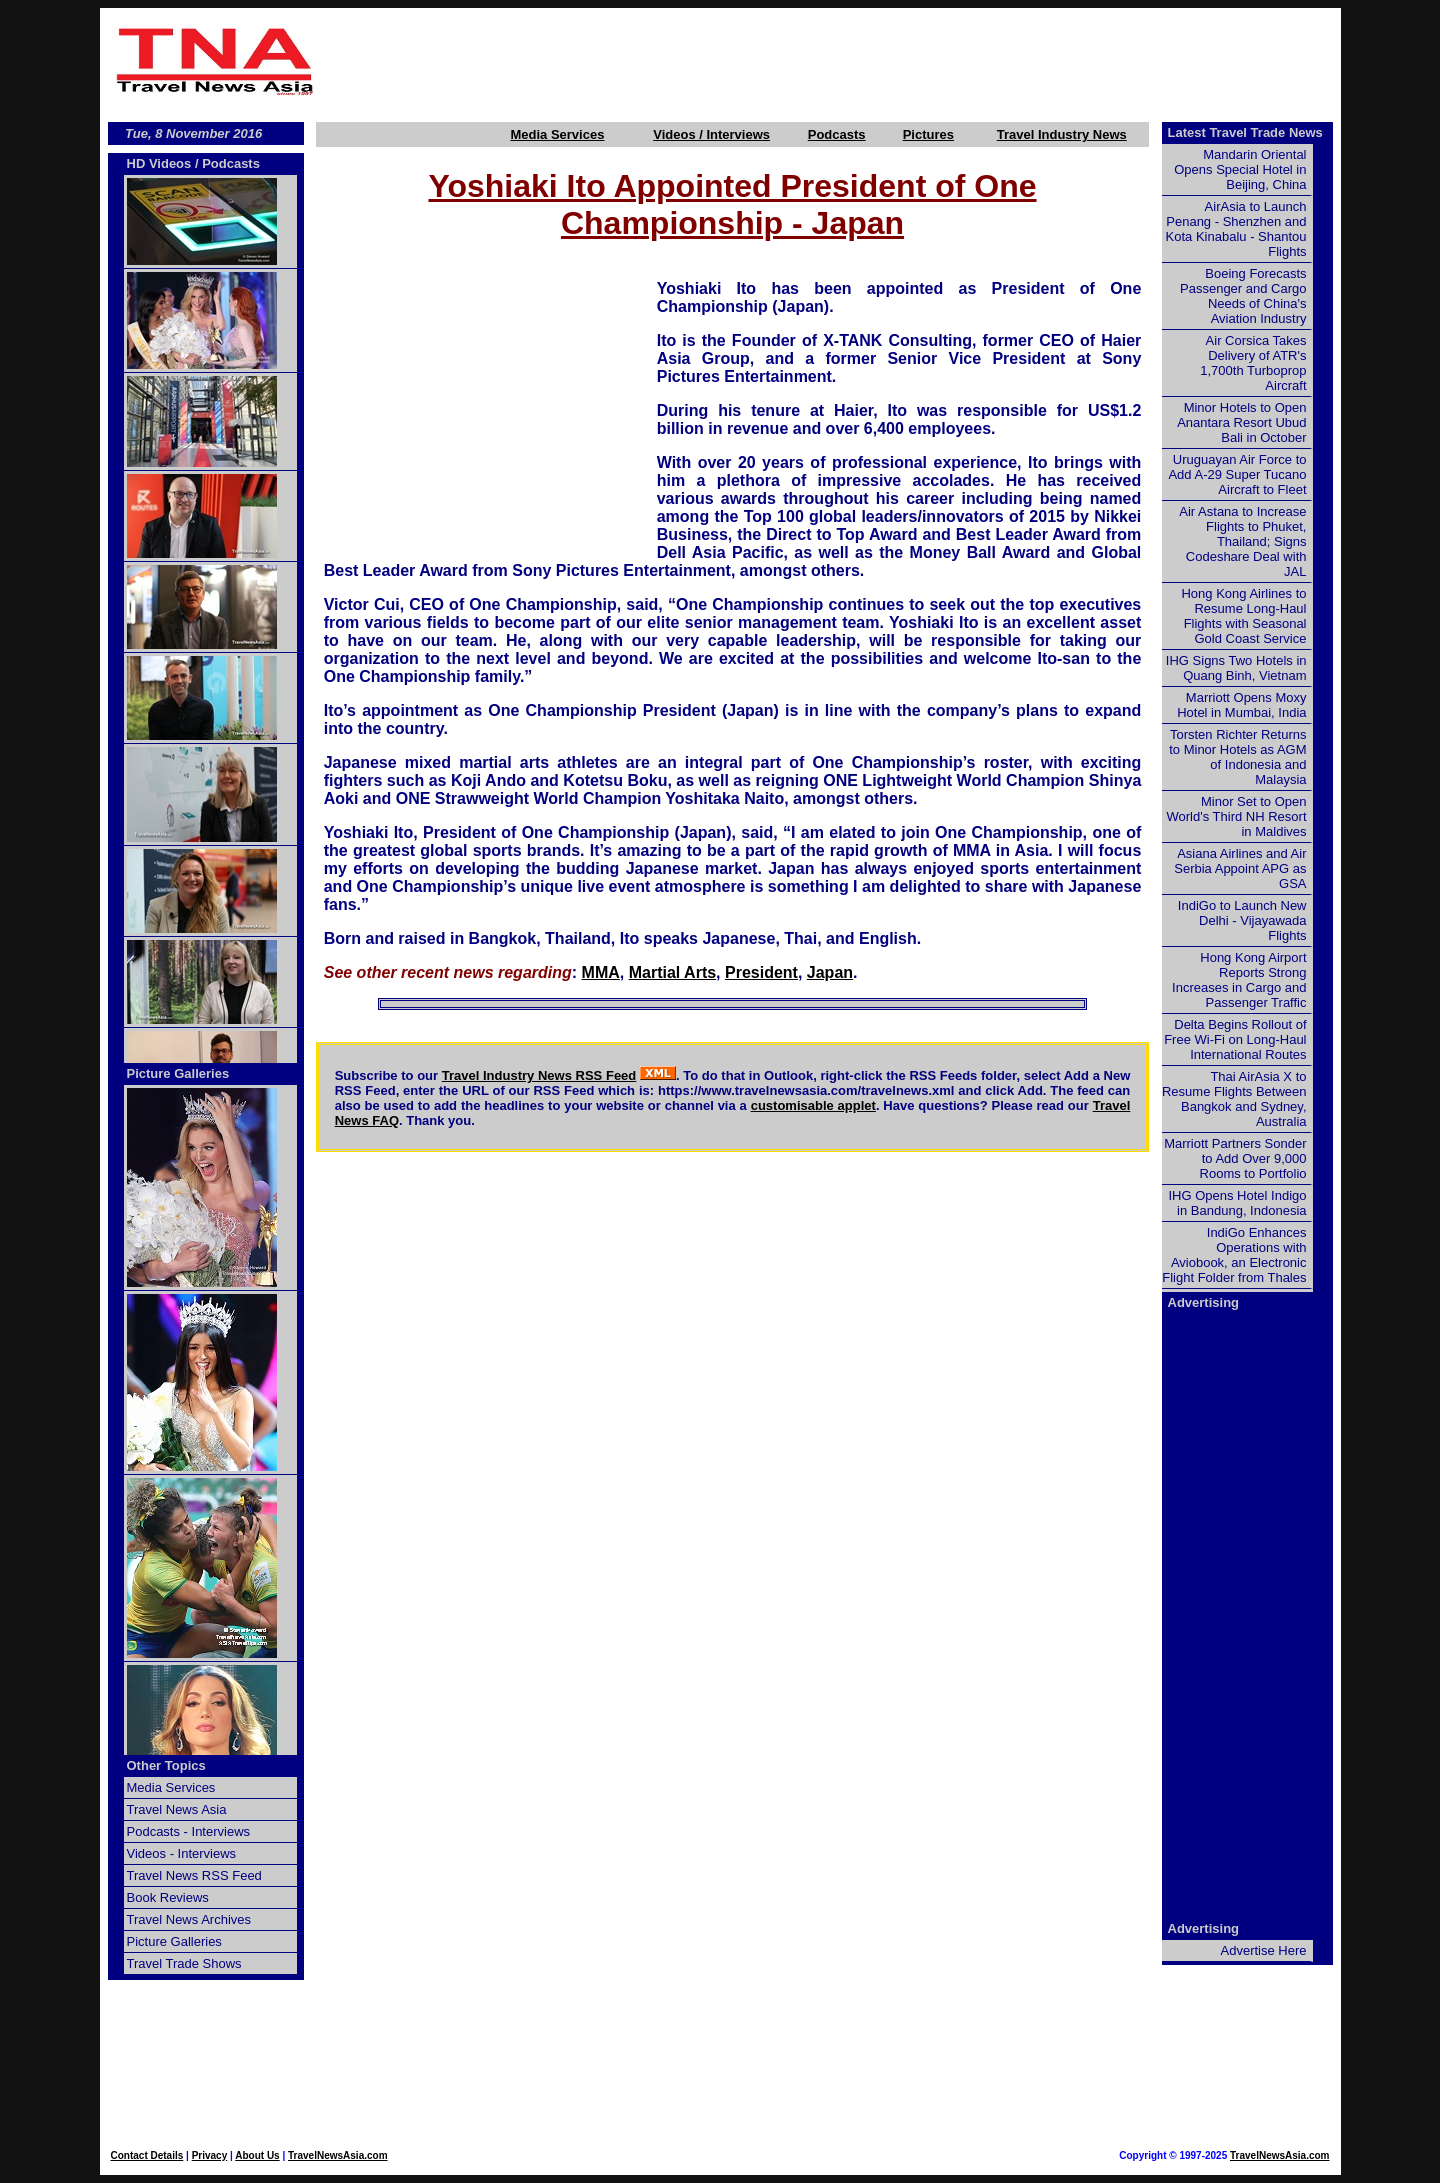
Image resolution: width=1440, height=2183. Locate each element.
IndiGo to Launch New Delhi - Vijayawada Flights (1242, 920)
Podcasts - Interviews (189, 1831)
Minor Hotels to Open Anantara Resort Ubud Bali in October (1241, 422)
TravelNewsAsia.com (338, 2155)
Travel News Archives (189, 1919)
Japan (830, 972)
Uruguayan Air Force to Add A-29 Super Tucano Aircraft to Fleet (1237, 474)
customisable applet (813, 1105)
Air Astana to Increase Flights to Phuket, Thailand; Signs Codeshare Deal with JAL (1242, 541)
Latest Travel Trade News (1245, 132)
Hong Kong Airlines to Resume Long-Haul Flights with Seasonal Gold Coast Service (1243, 616)
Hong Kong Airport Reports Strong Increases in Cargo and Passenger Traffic (1239, 980)
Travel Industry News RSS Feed (539, 1075)
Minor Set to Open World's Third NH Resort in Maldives (1237, 816)
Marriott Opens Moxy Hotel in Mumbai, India (1241, 705)
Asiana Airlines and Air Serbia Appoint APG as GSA (1240, 868)
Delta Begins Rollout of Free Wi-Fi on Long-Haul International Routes (1235, 1039)
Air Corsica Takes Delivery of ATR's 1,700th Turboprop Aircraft (1253, 363)
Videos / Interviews (711, 134)
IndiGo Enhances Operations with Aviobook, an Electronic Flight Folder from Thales (1234, 1255)
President (761, 972)
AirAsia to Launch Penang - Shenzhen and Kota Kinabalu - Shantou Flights (1236, 229)
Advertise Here (1264, 1950)
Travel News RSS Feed (194, 1875)
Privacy (210, 2155)
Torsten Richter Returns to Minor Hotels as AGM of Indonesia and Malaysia (1237, 757)
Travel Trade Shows (184, 1963)
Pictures (928, 134)
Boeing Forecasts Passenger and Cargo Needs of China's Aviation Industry (1243, 296)
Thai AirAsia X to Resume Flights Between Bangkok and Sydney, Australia (1234, 1099)
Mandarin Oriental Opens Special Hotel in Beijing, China (1240, 169)
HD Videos (159, 163)
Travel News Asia (177, 1809)
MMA (601, 972)
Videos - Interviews (182, 1853)
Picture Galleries (178, 1073)
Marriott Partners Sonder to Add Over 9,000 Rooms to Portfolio (1235, 1158)
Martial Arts (672, 972)
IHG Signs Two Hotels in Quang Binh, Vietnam (1236, 668)
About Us (257, 2155)
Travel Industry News (1062, 134)
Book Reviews (168, 1897)
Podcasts (837, 134)
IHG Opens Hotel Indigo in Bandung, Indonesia (1237, 1203)
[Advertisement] (832, 61)
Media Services (557, 134)
